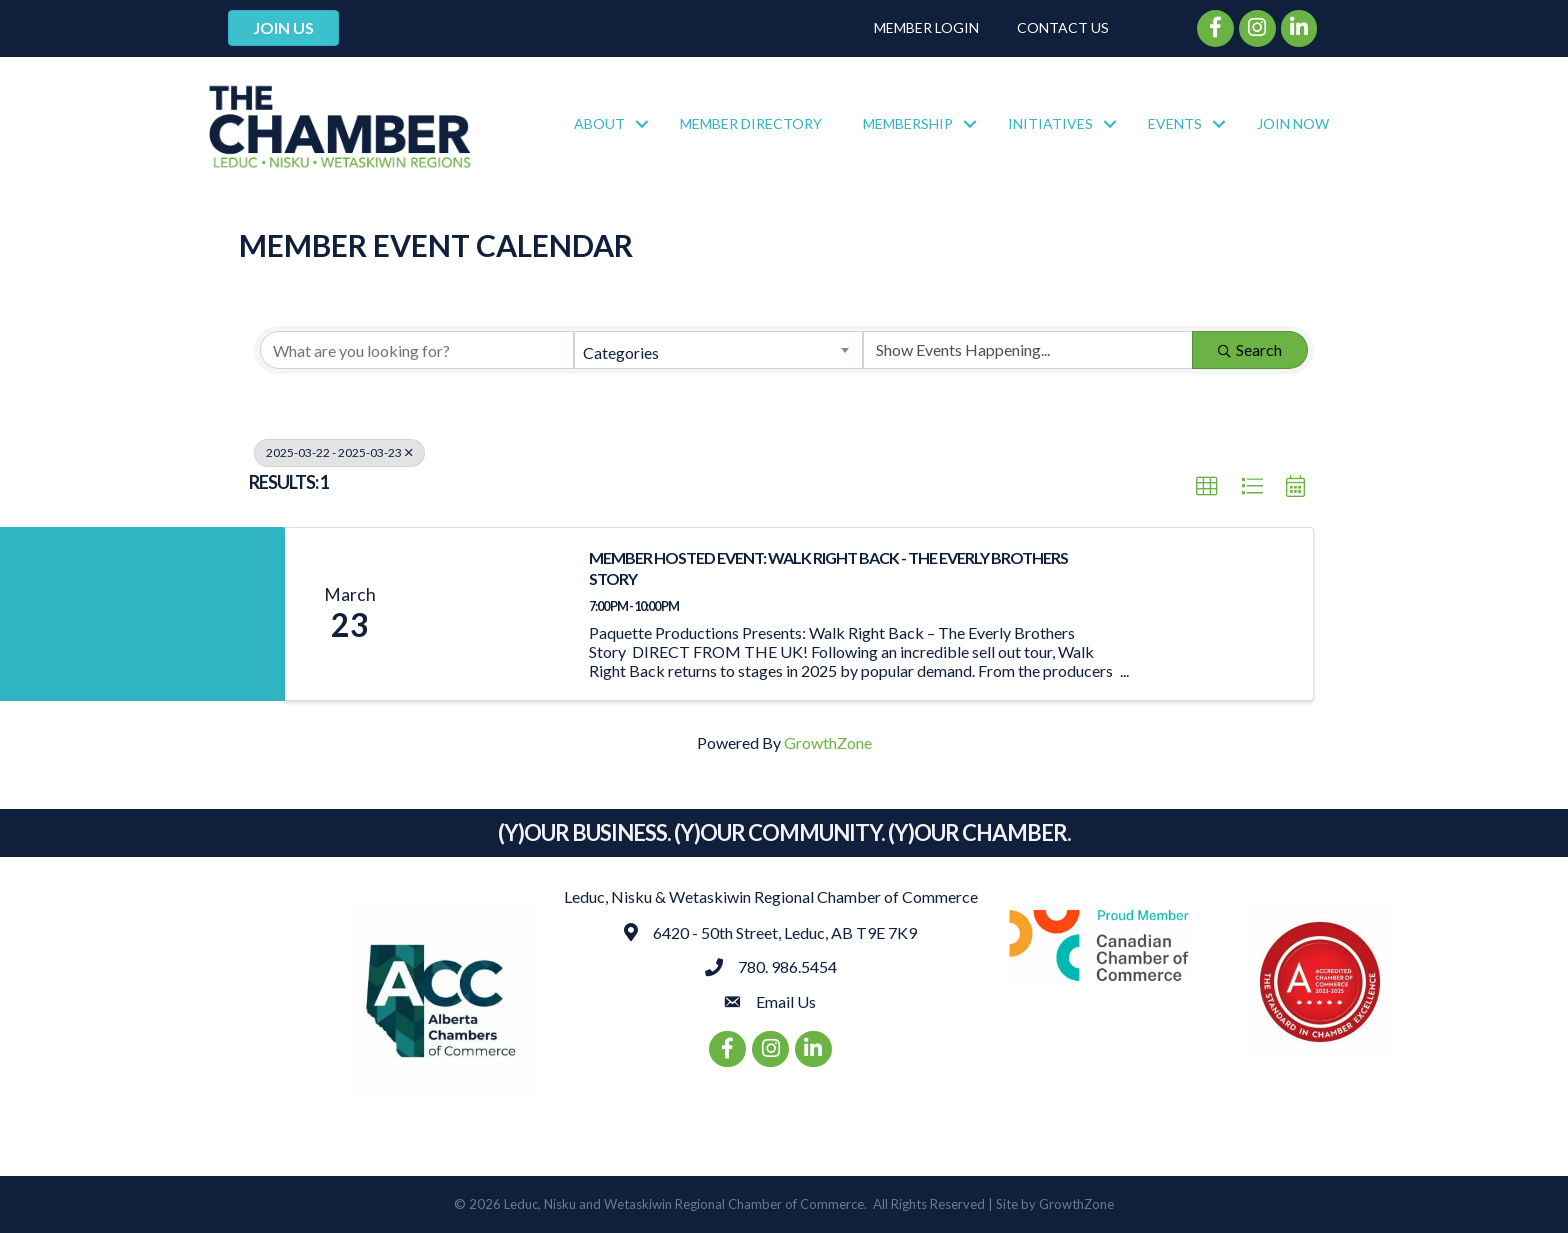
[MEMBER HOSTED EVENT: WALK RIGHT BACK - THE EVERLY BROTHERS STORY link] (492, 614)
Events (1175, 123)
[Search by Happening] (1028, 350)
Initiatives (1050, 123)
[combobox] (718, 350)
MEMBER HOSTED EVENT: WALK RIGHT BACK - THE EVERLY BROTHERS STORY (828, 568)
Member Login (926, 27)
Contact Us (1063, 27)
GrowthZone (828, 742)
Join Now (1293, 123)
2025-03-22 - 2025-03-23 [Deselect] (339, 452)
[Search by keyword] (417, 350)
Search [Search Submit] (1250, 349)
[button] (1207, 487)
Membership (908, 123)
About (599, 123)
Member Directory (751, 123)
